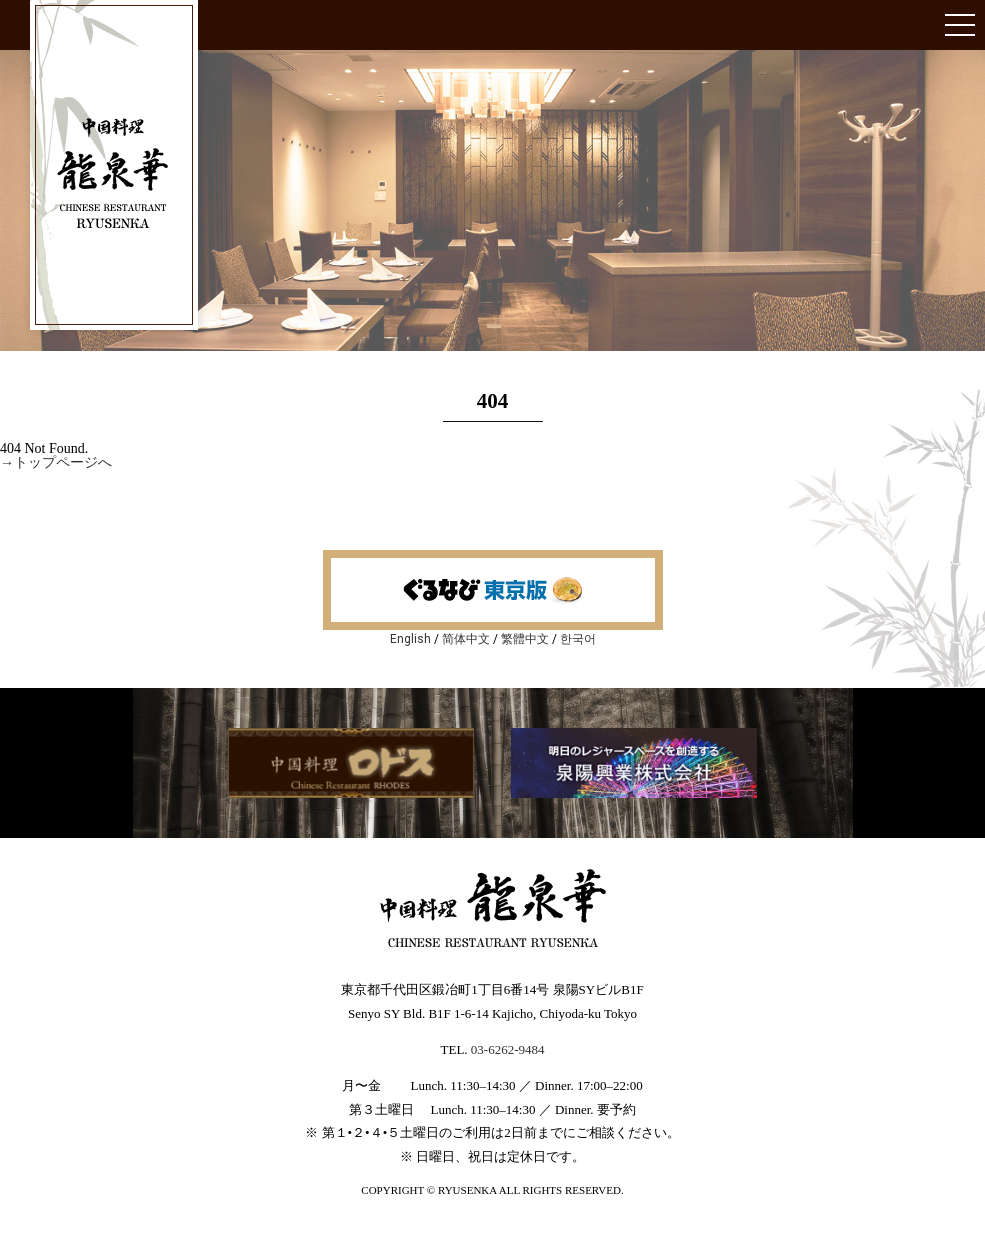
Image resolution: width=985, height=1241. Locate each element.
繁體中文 (525, 639)
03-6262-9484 (508, 1049)
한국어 (578, 639)
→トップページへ (56, 462)
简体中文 (466, 639)
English (410, 639)
